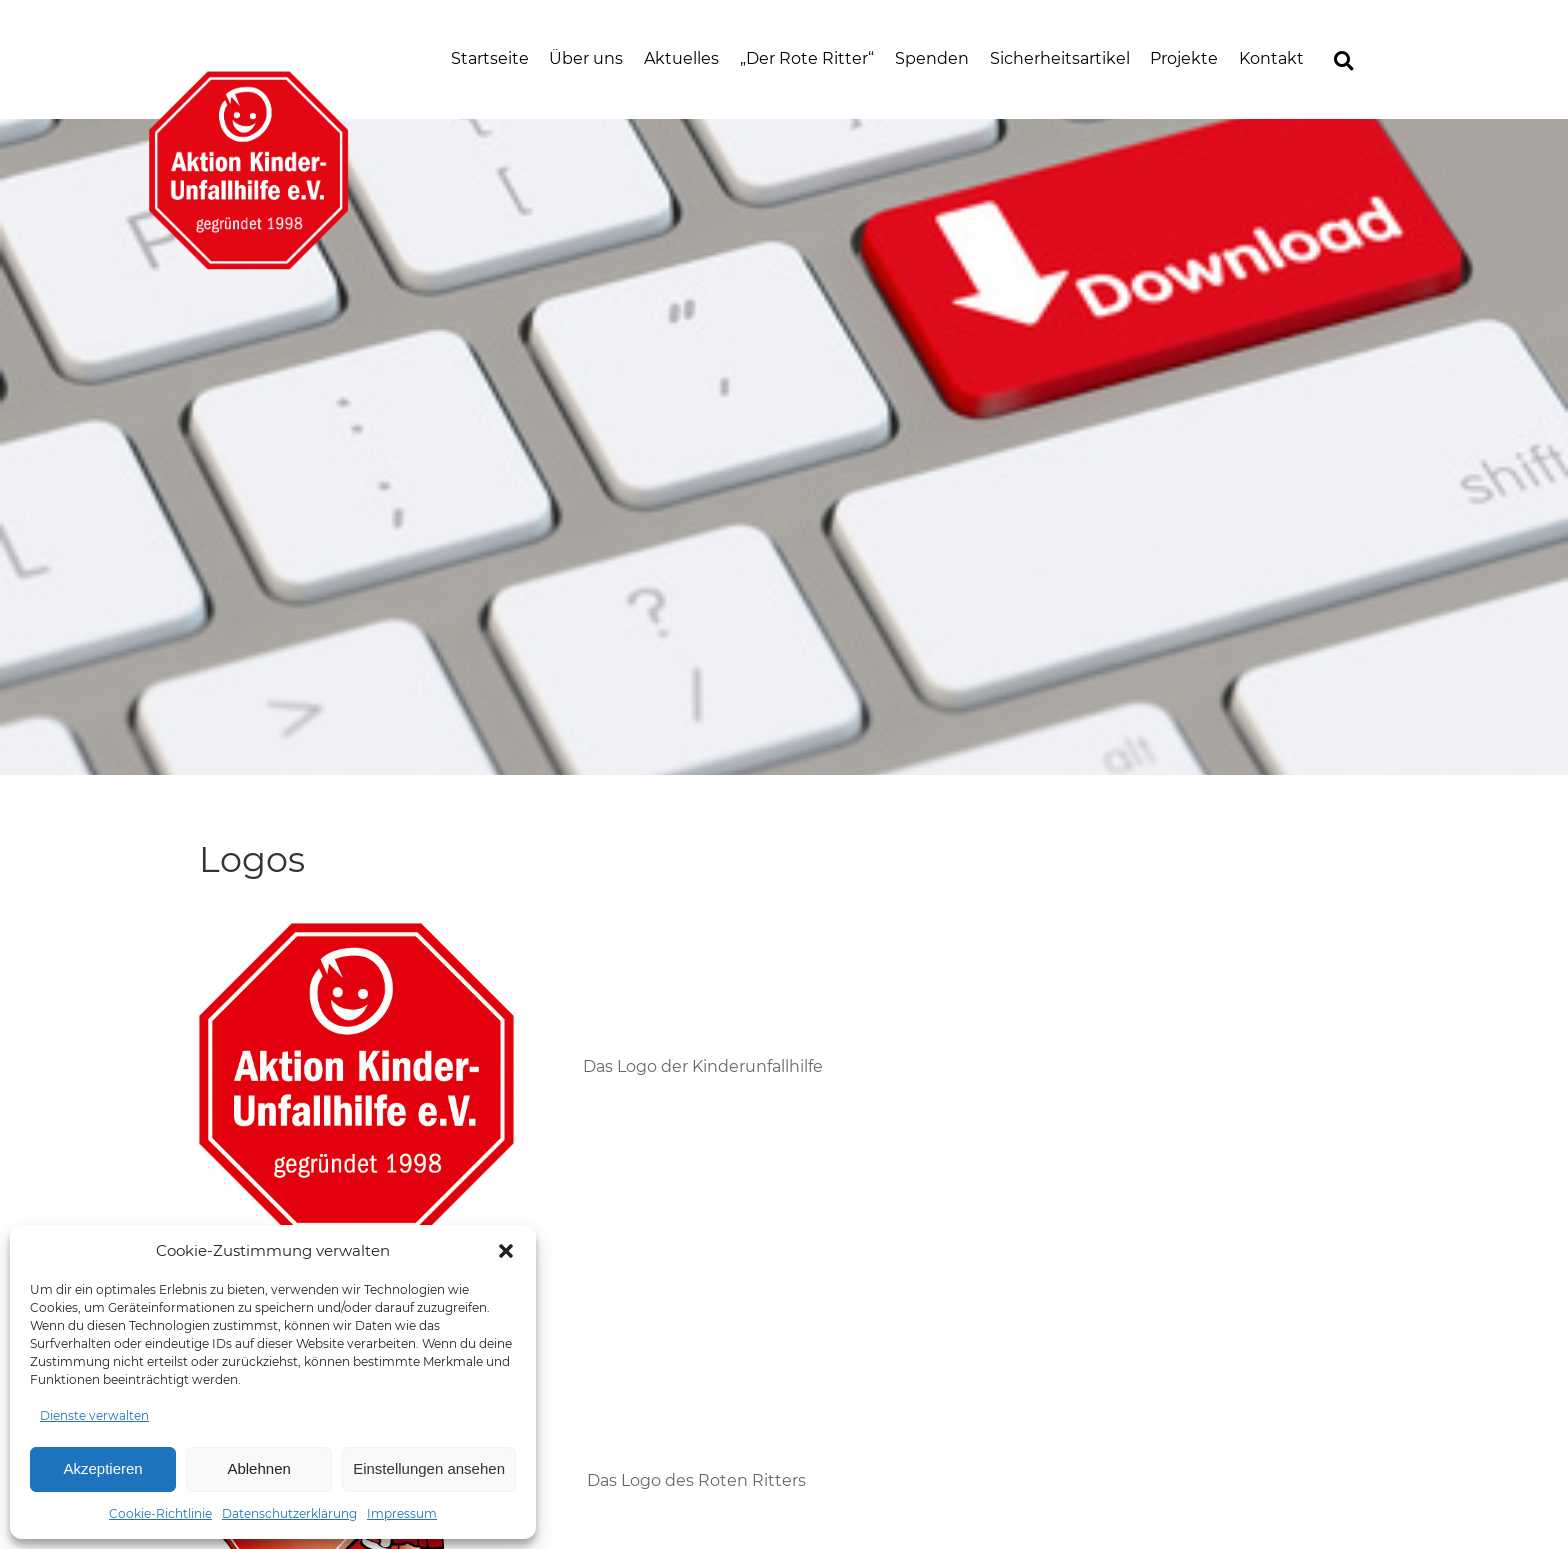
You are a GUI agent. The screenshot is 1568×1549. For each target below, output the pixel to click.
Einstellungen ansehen (429, 1468)
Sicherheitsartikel (1060, 58)
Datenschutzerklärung (289, 1513)
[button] (506, 1251)
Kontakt (1271, 58)
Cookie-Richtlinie (160, 1513)
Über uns (586, 58)
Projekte (1184, 58)
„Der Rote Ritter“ (807, 58)
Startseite (490, 58)
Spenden (932, 58)
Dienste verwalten (94, 1415)
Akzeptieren (102, 1468)
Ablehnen (258, 1468)
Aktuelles (681, 58)
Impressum (402, 1513)
